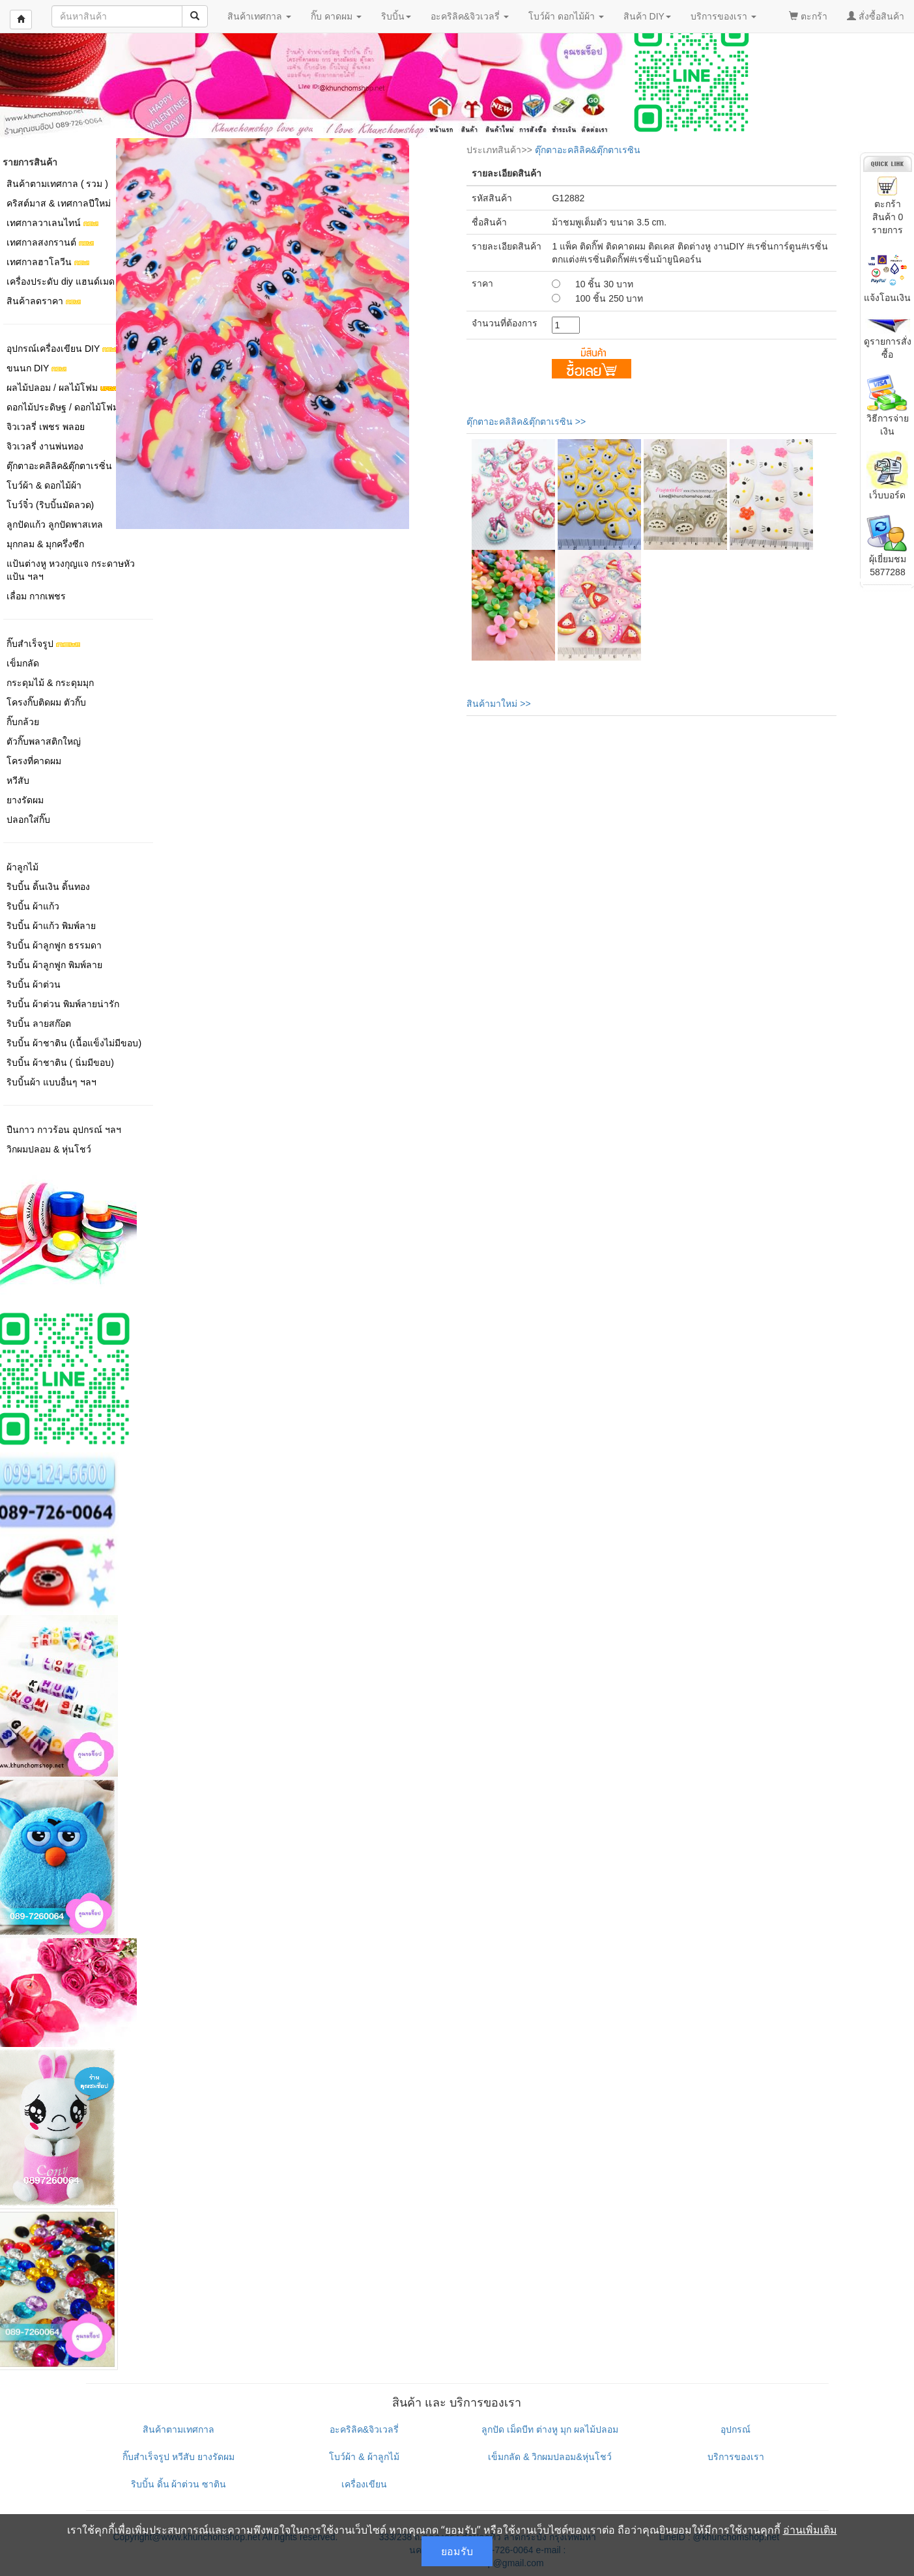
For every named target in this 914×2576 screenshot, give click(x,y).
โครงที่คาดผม (34, 761)
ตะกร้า (808, 16)
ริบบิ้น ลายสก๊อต (39, 1023)
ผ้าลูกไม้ (22, 867)
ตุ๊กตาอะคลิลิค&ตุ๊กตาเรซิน (587, 150)
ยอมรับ (457, 2551)
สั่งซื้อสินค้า (875, 16)
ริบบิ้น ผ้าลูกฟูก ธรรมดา (54, 945)
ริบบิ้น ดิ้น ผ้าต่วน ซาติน (179, 2484)
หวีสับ (18, 780)
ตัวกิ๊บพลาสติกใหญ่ (44, 741)
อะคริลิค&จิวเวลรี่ (364, 2429)
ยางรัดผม (25, 800)
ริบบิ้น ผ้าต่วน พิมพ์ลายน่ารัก (63, 1004)
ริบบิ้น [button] (396, 16)
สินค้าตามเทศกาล (178, 2429)
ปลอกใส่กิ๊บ (28, 819)
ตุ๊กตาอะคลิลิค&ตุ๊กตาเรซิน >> (526, 421)
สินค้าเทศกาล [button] (259, 16)
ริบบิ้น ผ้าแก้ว (33, 906)
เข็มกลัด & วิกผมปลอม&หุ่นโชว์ (549, 2457)
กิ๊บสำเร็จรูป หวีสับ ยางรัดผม (178, 2457)
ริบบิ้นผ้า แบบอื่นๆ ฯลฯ (51, 1082)
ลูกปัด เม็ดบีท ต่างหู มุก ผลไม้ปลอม (549, 2429)
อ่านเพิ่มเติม (810, 2530)
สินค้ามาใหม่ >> (498, 703)
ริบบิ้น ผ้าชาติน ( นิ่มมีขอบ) (60, 1062)
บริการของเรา (735, 2457)
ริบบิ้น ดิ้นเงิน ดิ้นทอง (48, 886)
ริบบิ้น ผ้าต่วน (34, 984)
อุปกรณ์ (735, 2429)
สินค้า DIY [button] (647, 16)
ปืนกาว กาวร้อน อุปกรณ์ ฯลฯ (64, 1129)
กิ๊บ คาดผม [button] (336, 16)
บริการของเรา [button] (723, 16)
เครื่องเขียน (364, 2484)
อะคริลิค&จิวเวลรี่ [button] (470, 16)
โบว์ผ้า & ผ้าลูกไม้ (364, 2457)
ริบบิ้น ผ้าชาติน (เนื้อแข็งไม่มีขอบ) (74, 1043)
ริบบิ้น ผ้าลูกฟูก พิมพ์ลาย (54, 965)
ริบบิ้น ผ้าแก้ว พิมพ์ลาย (51, 926)
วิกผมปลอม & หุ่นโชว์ (49, 1149)
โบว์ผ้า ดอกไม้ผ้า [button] (566, 16)
